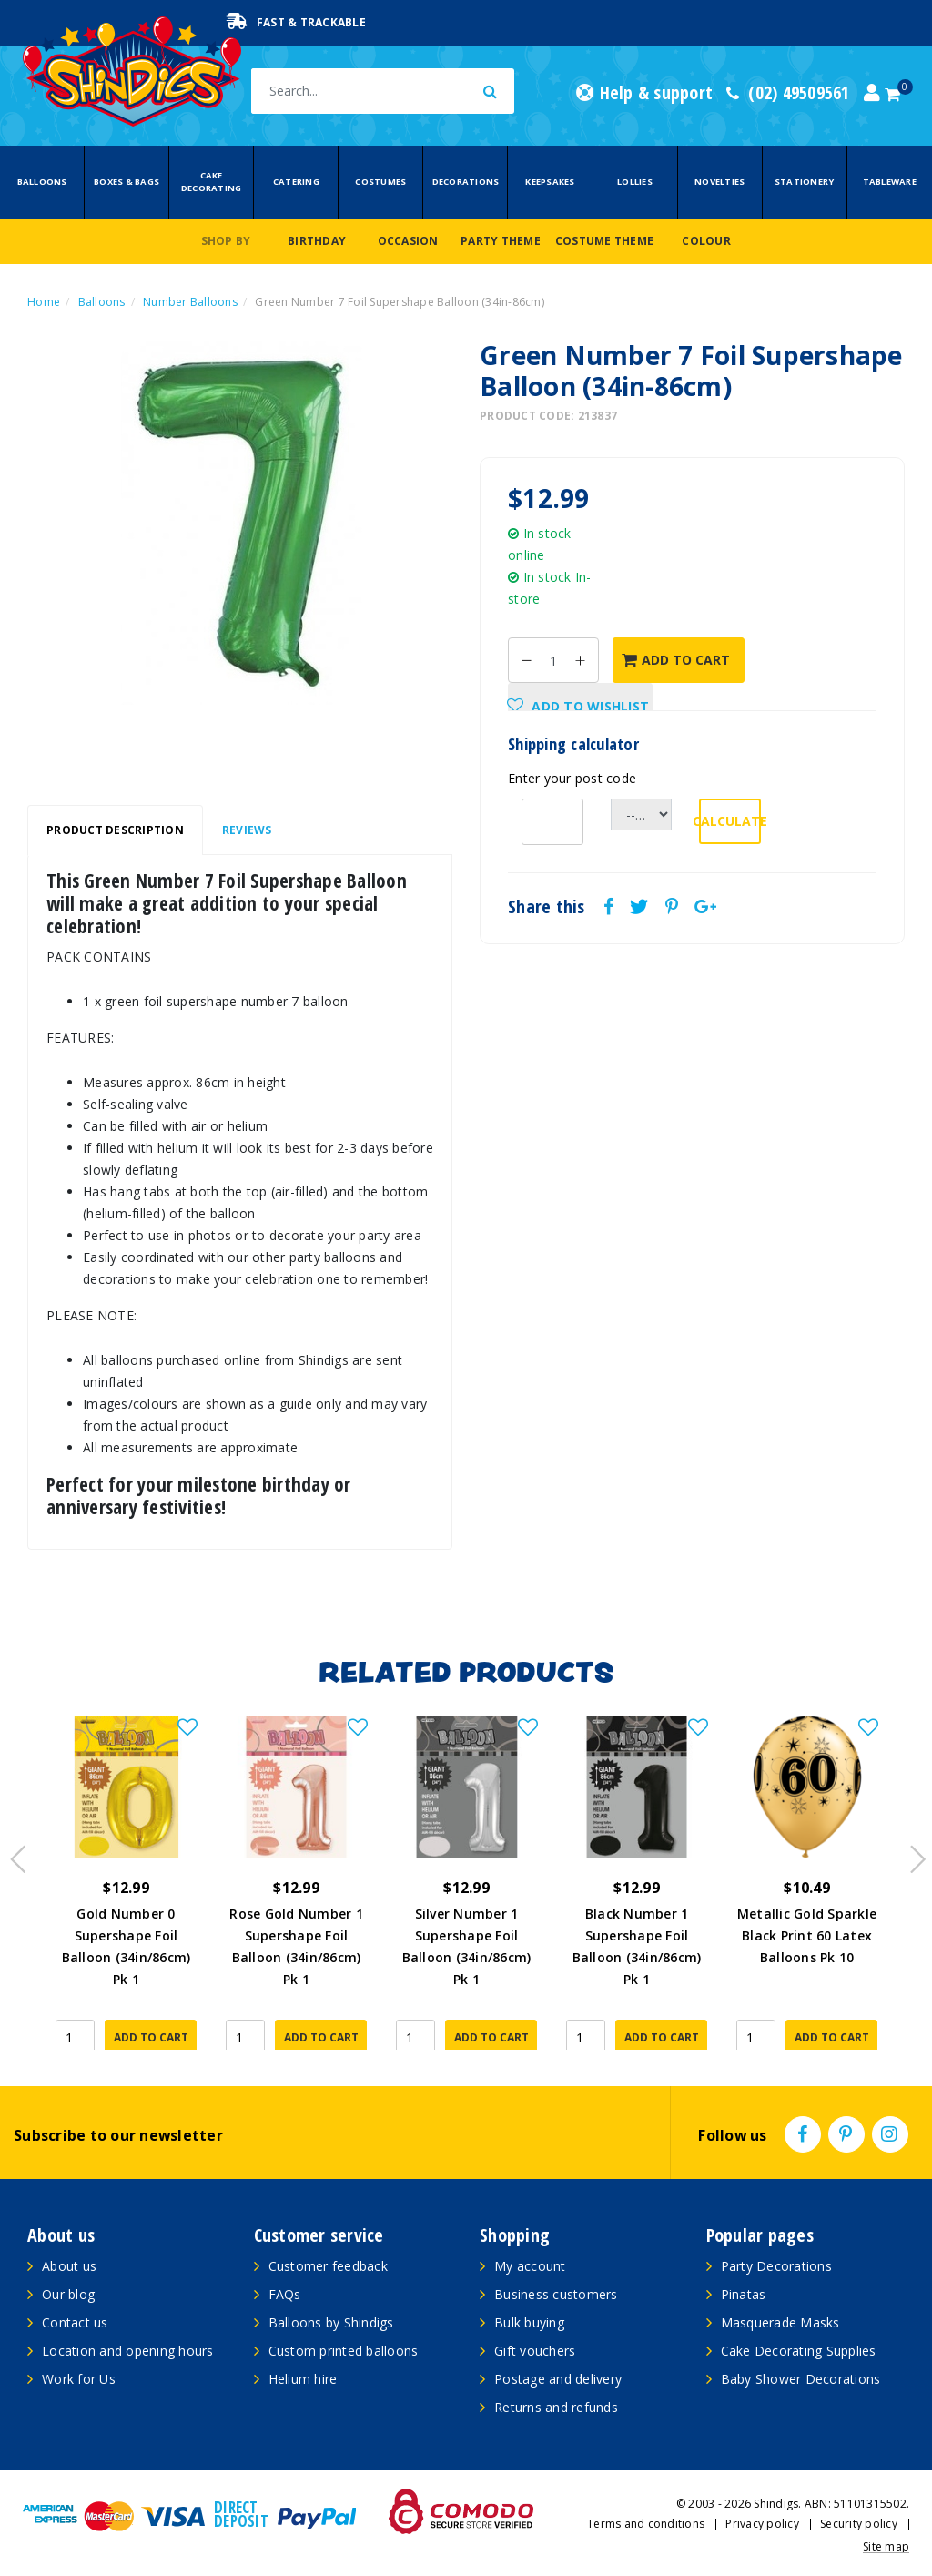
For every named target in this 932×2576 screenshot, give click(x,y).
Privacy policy (763, 2523)
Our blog (68, 2294)
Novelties (719, 182)
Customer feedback (328, 2266)
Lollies (635, 182)
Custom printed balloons (343, 2350)
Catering (296, 182)
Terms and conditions (647, 2523)
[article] (126, 1883)
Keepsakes (549, 182)
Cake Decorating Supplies (798, 2350)
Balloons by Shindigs (331, 2322)
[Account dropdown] (872, 93)
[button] (580, 705)
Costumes (380, 182)
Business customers (556, 2294)
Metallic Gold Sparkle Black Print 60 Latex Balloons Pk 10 (806, 1935)
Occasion (408, 241)
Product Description (115, 830)
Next (909, 1854)
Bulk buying (529, 2322)
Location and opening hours (128, 2350)
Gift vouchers (534, 2350)
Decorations (466, 182)
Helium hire (303, 2379)
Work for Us (79, 2379)
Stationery (805, 182)
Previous (14, 1854)
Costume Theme (604, 241)
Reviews (247, 830)
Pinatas (743, 2294)
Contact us (75, 2322)
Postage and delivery (558, 2379)
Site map (886, 2546)
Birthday (317, 241)
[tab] (115, 830)
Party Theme (501, 241)
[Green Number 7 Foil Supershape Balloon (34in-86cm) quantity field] (553, 660)
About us (69, 2266)
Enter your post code (572, 778)
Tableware (890, 182)
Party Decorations (776, 2266)
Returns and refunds (556, 2407)
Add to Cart (676, 659)
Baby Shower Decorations (801, 2379)
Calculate (730, 821)
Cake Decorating (211, 181)
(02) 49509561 (788, 93)
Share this (546, 907)
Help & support (644, 93)
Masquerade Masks (780, 2322)
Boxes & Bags (126, 182)
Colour (706, 241)
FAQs (284, 2294)
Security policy (860, 2523)
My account (530, 2266)
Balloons (42, 182)
